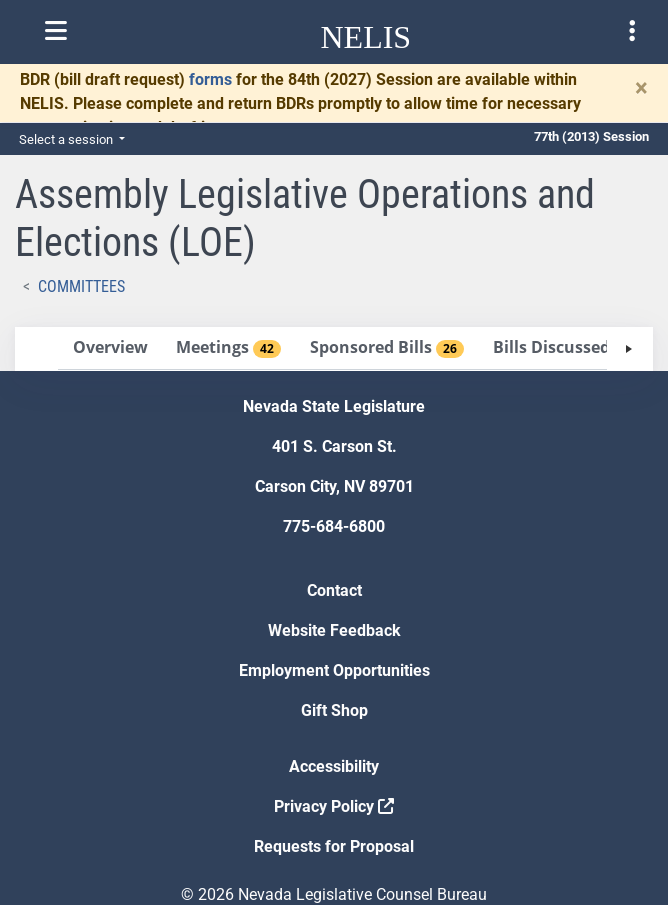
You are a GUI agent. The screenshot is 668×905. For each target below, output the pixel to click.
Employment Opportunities (334, 670)
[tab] (110, 348)
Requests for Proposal (334, 846)
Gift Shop (334, 710)
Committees (81, 286)
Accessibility (334, 766)
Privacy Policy (334, 806)
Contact (334, 590)
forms (210, 79)
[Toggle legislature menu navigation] (632, 31)
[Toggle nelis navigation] (56, 31)
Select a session (67, 139)
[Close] (641, 88)
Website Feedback (334, 630)
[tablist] (334, 349)
